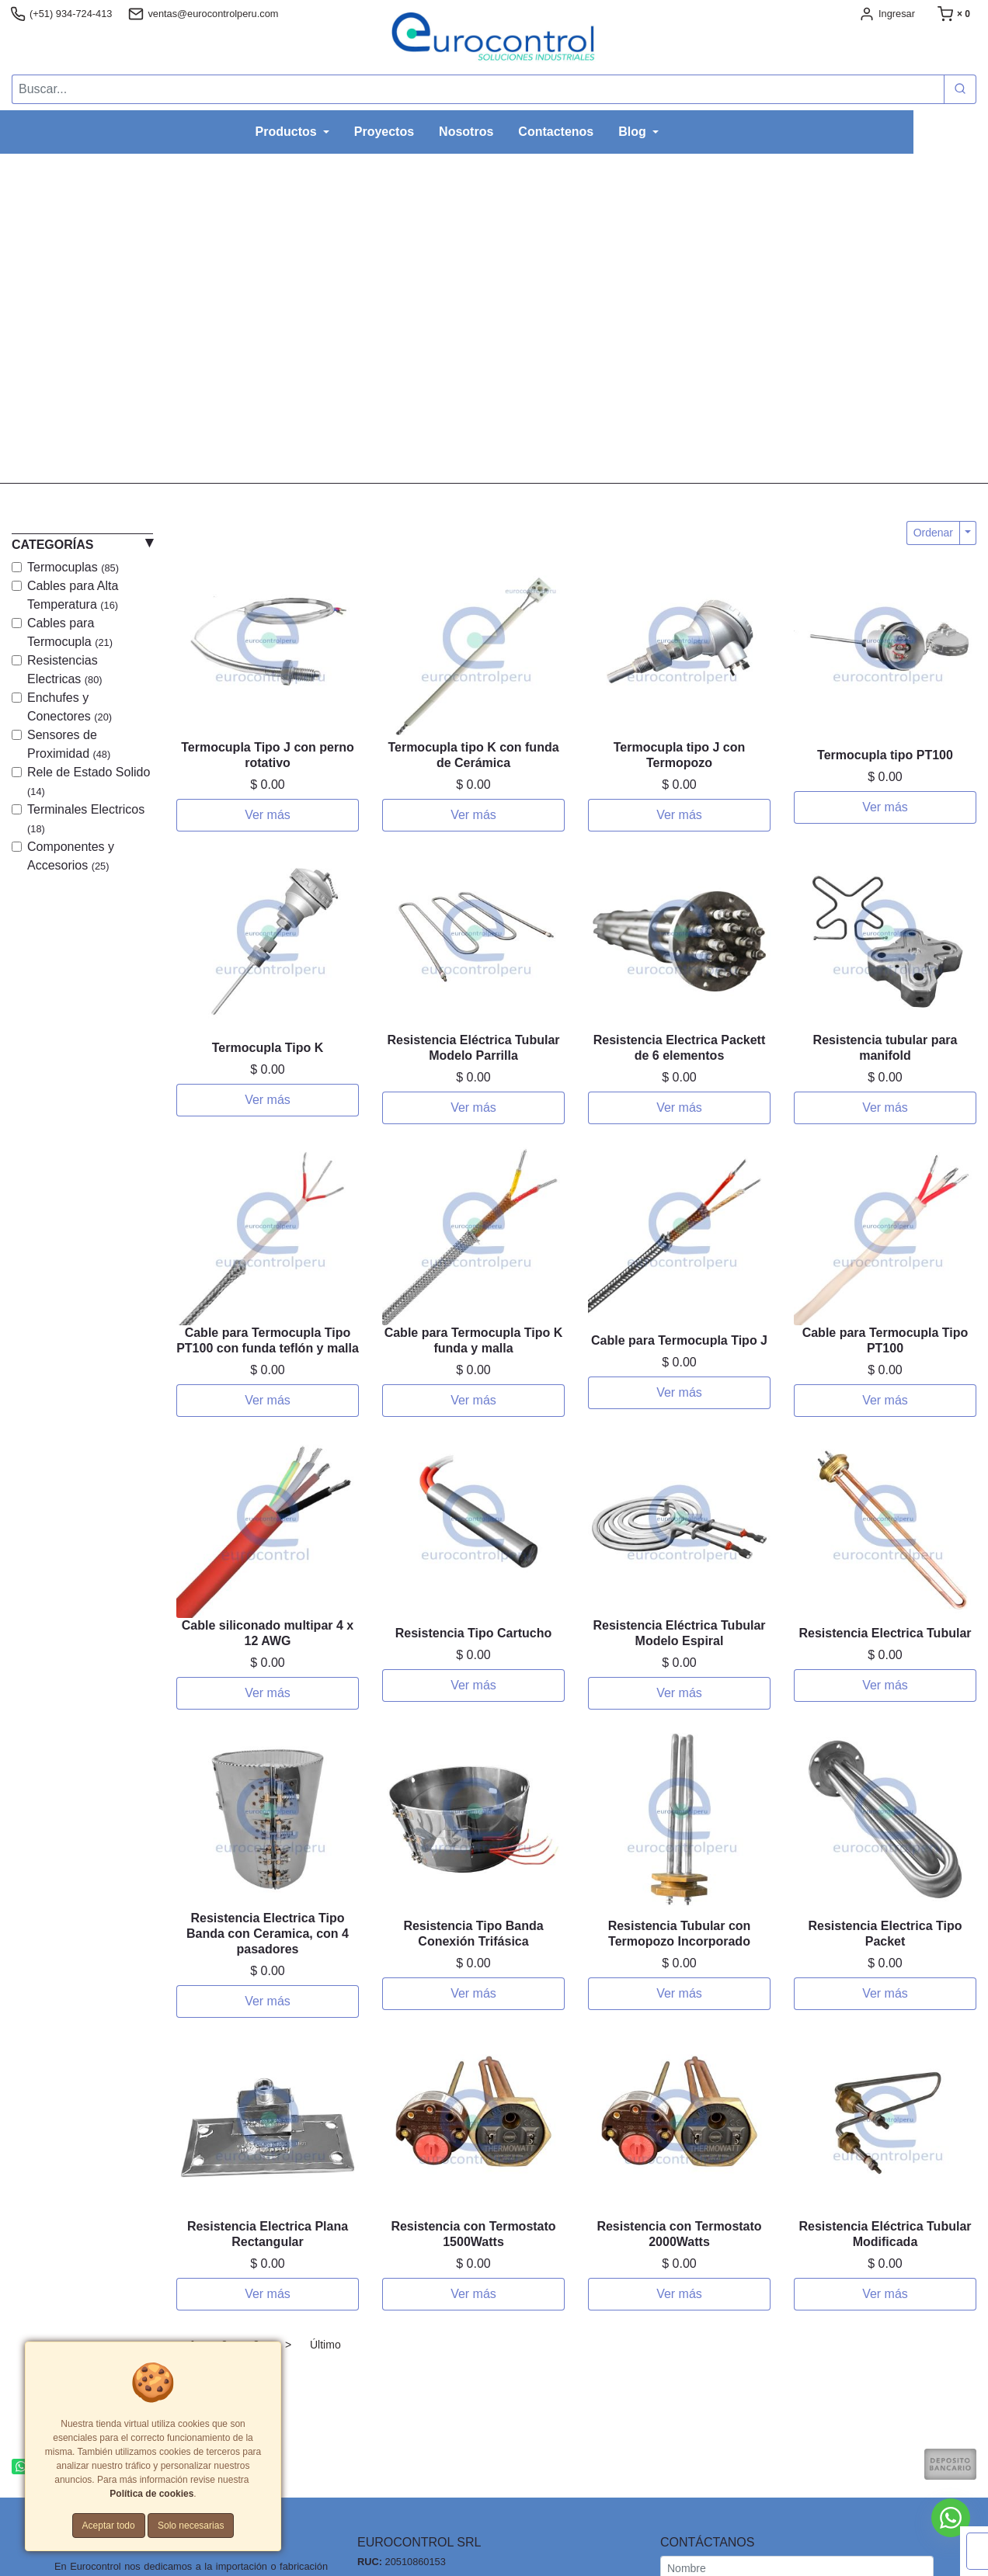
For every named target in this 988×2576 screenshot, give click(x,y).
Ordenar (933, 532)
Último (325, 2344)
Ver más (267, 814)
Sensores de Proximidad (68, 744)
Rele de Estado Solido (88, 781)
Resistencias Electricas (65, 670)
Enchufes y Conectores (69, 707)
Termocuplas (73, 567)
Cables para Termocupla (70, 632)
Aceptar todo (108, 2525)
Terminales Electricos (85, 819)
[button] (74, 318)
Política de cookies (151, 2493)
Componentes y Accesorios (70, 856)
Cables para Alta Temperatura (72, 595)
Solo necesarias (191, 2525)
